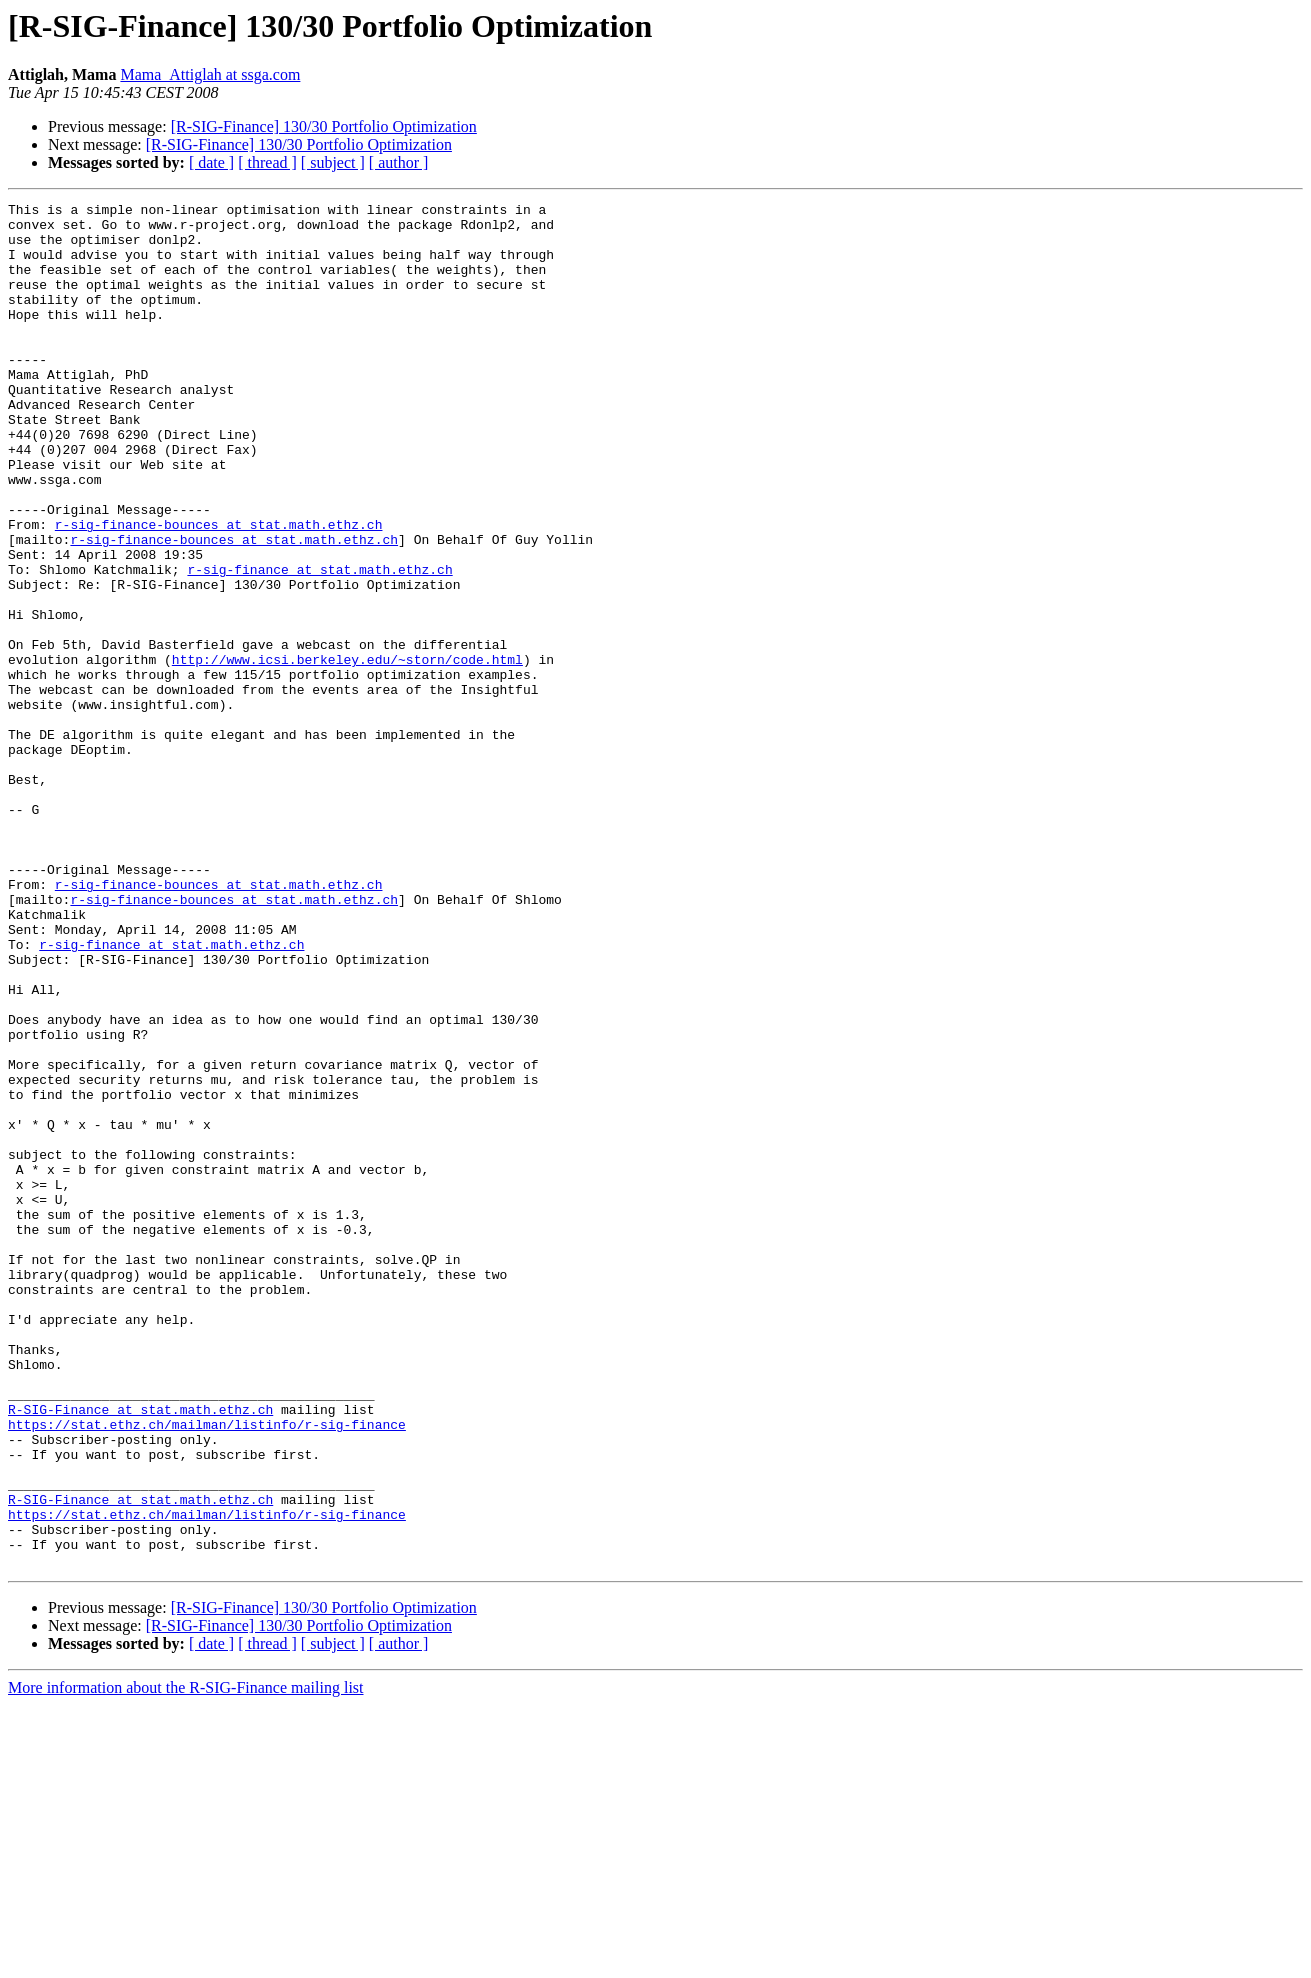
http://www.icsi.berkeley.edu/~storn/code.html (347, 752)
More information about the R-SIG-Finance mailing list (186, 1960)
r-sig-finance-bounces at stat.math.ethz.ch (219, 590)
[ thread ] (267, 162)
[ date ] (211, 162)
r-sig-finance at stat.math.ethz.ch (319, 644)
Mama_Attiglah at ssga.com (210, 74)
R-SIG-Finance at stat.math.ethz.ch (140, 1652)
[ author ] (399, 162)
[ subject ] (333, 162)
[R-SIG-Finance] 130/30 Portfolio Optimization (324, 126)
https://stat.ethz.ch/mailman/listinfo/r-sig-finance (207, 1670)
